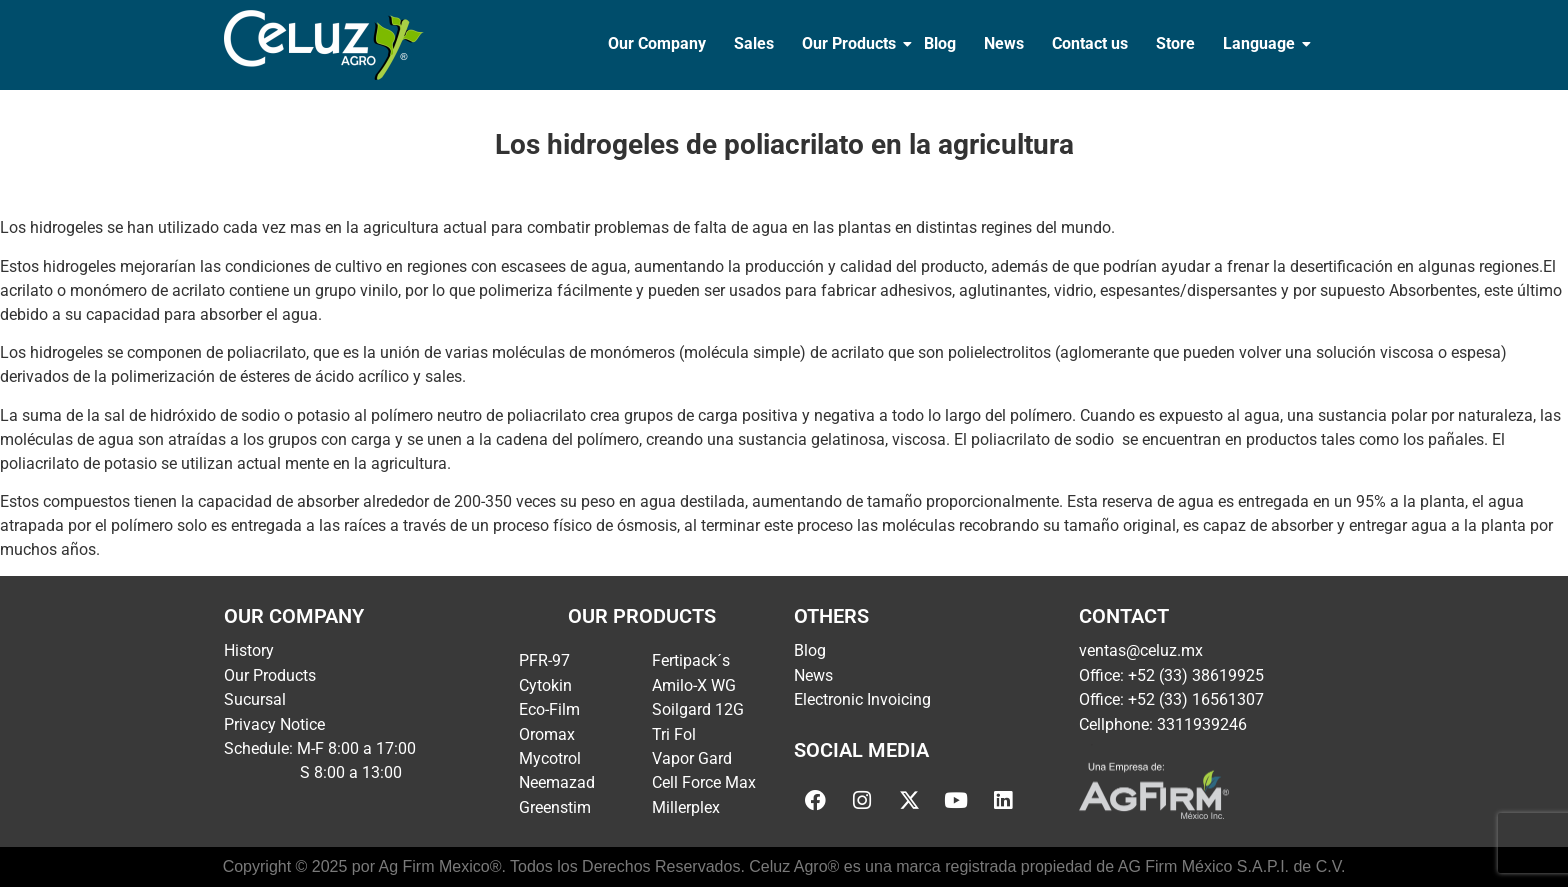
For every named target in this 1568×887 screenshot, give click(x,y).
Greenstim (555, 807)
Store (1175, 43)
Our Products (851, 43)
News (1004, 43)
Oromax (547, 734)
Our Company (657, 43)
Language (1261, 43)
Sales (754, 43)
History (249, 650)
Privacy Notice (274, 724)
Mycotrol (550, 758)
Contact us (1090, 43)
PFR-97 (544, 660)
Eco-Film (549, 709)
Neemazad (557, 782)
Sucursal (255, 699)
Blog (940, 43)
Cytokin (545, 685)
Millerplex (686, 807)
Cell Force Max (704, 782)
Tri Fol (674, 734)
